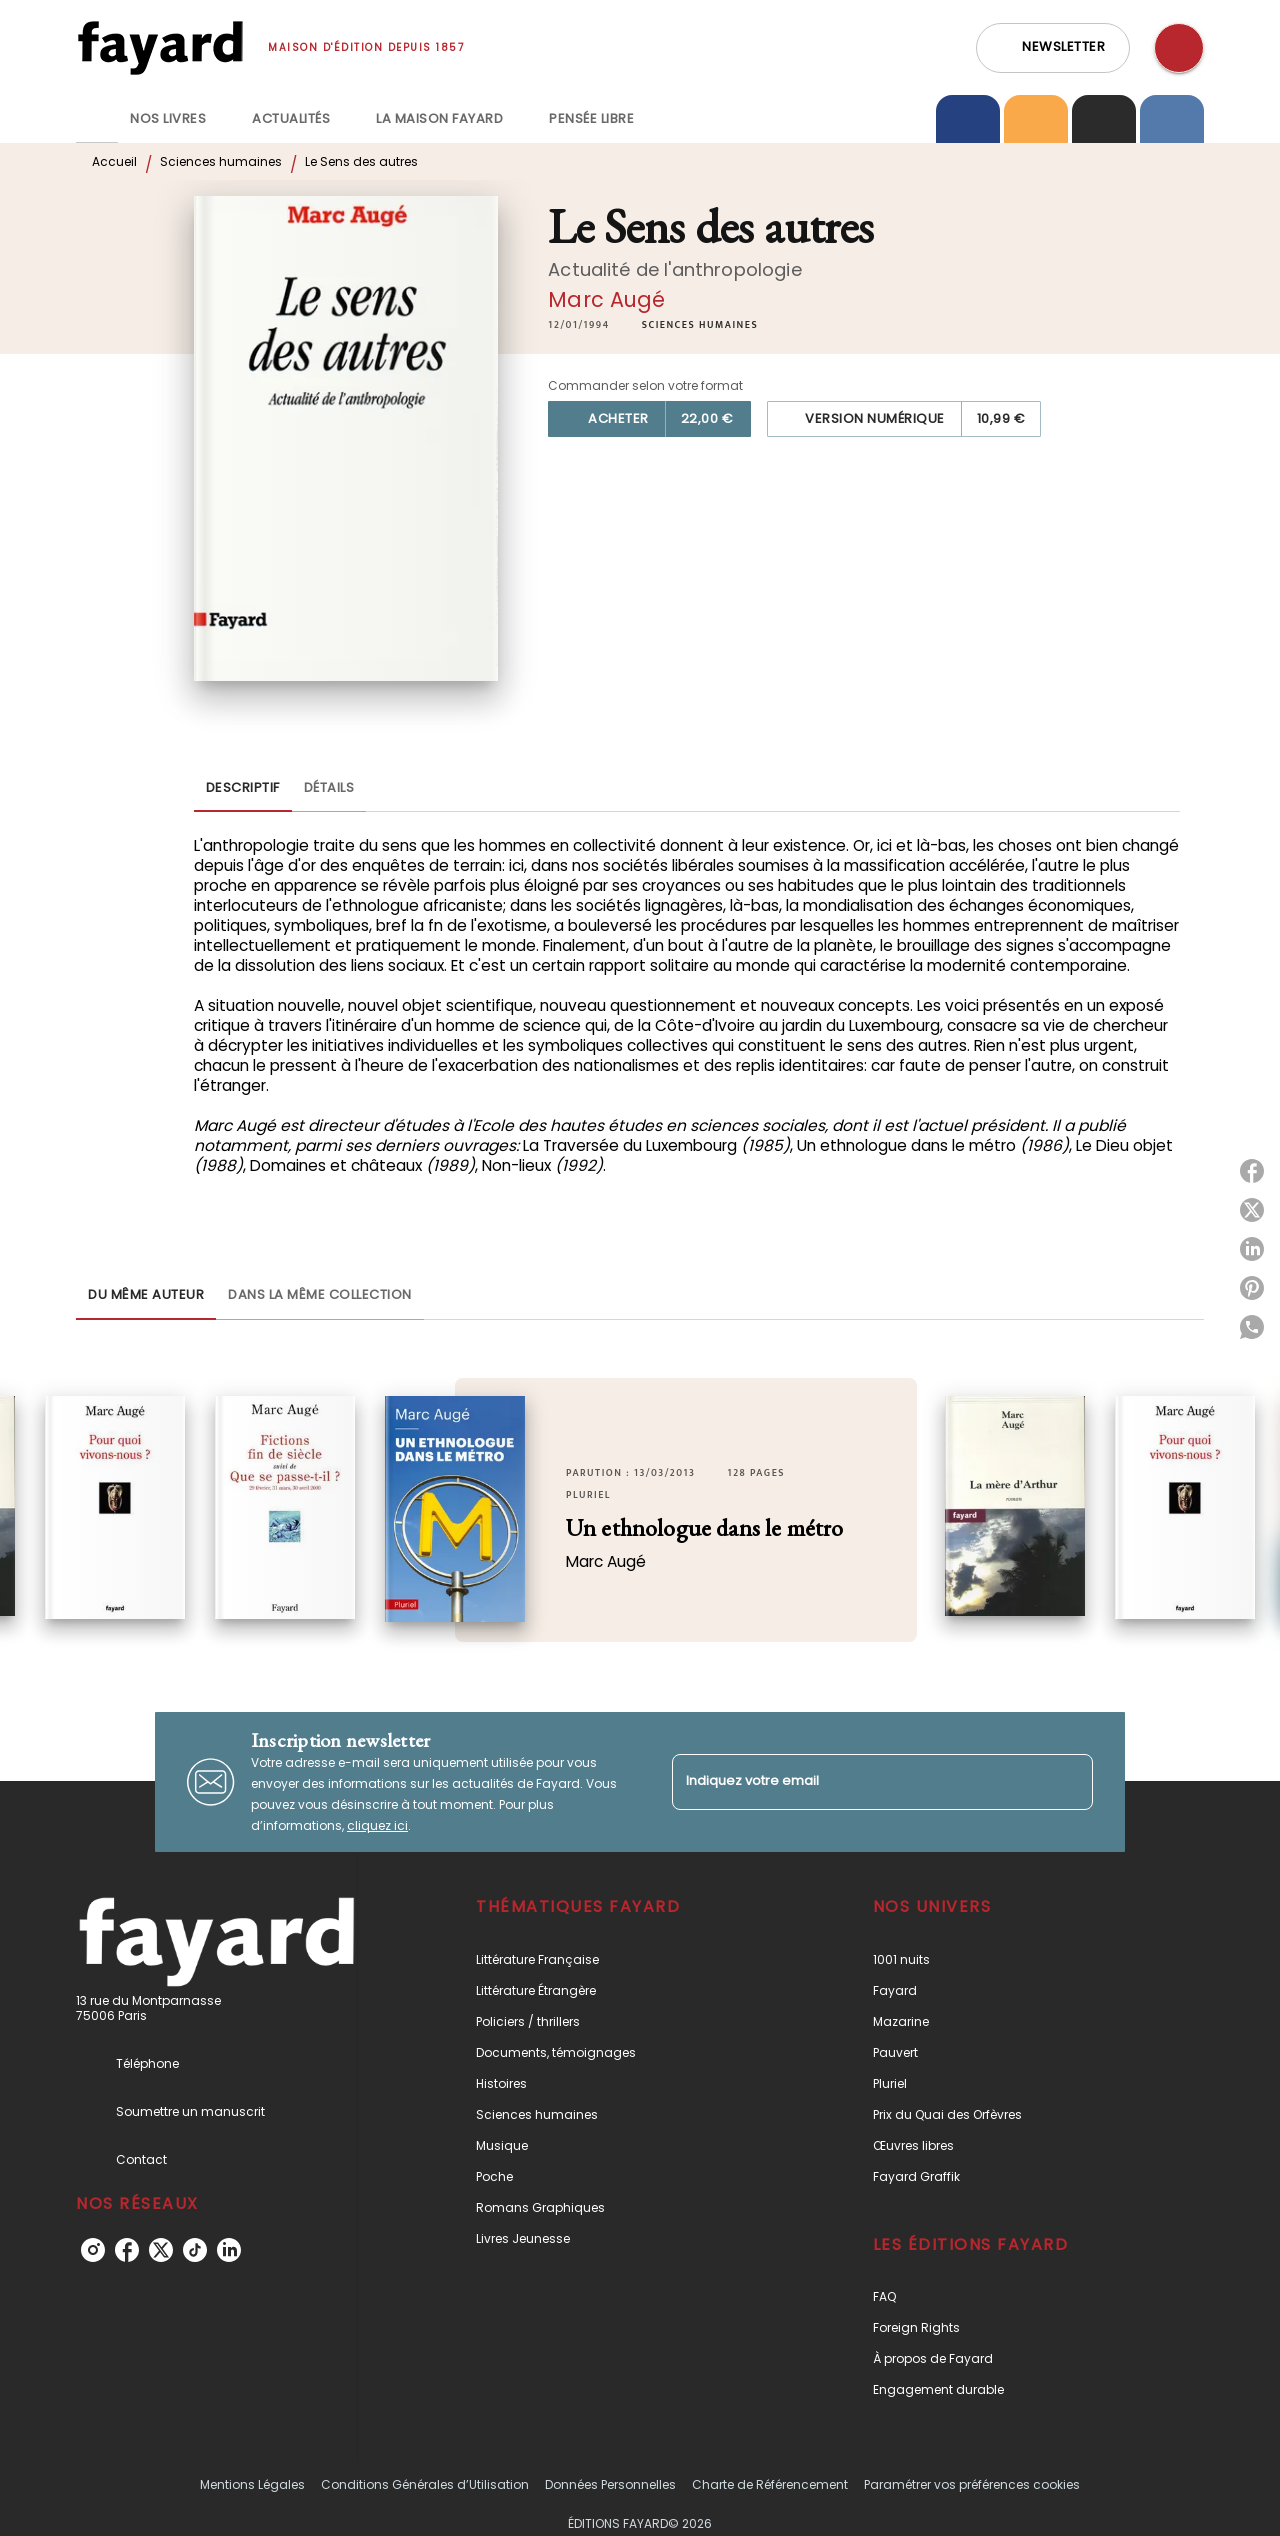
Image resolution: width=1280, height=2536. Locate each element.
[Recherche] (1179, 48)
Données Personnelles (610, 2484)
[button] (1053, 48)
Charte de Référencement (770, 2484)
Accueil (114, 161)
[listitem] (93, 2250)
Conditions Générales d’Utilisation (425, 2484)
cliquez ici (377, 1825)
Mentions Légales (252, 2484)
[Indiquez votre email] (857, 1781)
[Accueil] (160, 47)
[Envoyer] (1069, 1782)
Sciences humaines (221, 161)
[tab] (97, 119)
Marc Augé (606, 299)
